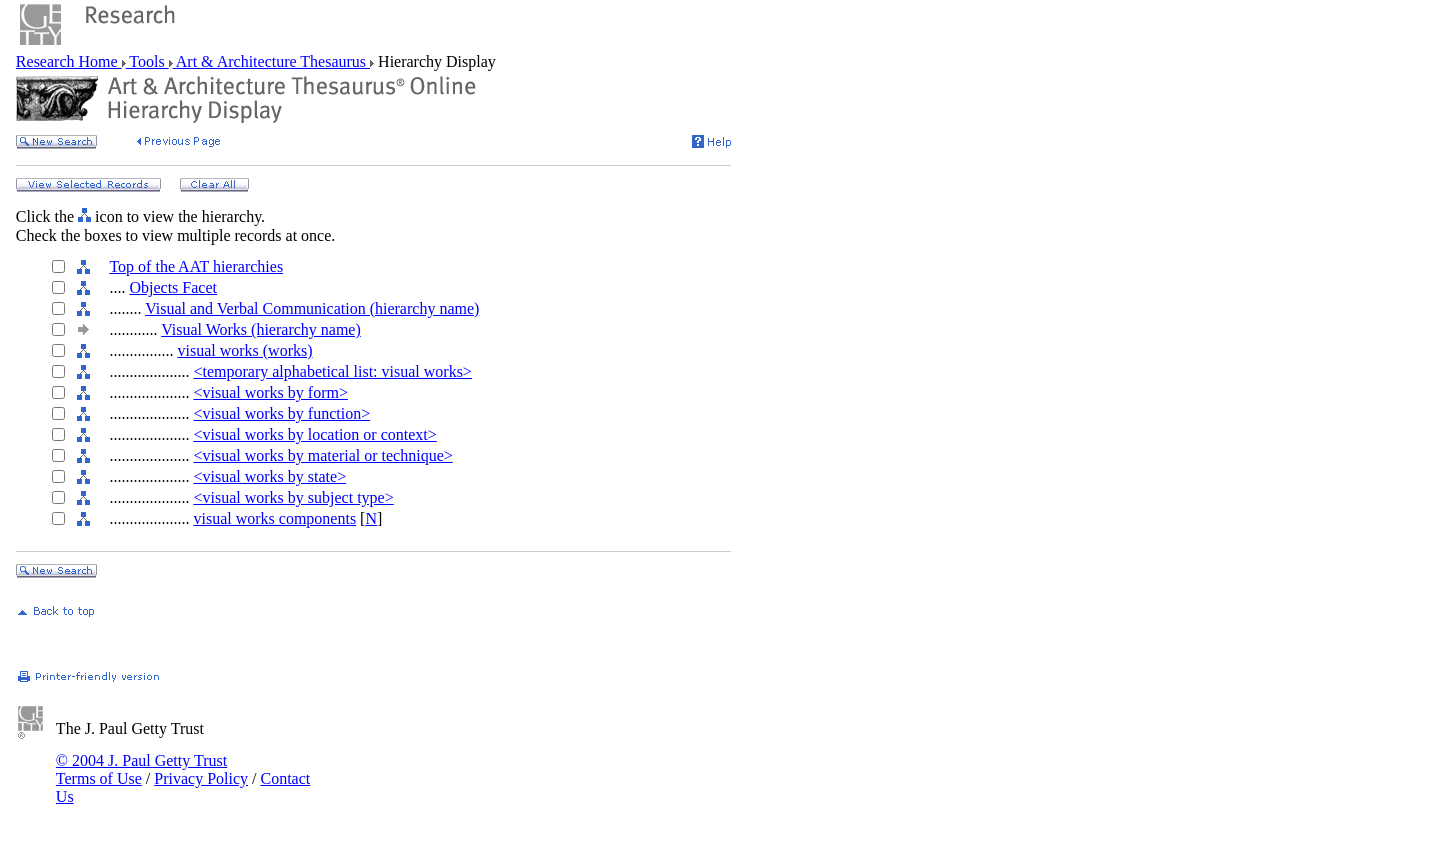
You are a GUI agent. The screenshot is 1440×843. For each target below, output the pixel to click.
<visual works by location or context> (314, 434)
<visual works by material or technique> (322, 455)
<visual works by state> (269, 476)
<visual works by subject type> (293, 497)
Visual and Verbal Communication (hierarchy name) (312, 308)
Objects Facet (173, 287)
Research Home (69, 61)
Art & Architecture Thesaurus (271, 61)
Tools (147, 61)
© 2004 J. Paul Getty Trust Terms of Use (141, 769)
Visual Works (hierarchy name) (261, 329)
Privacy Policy (201, 778)
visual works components (274, 518)
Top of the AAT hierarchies (196, 266)
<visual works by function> (281, 413)
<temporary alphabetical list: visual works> (332, 371)
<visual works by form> (270, 392)
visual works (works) (244, 350)
